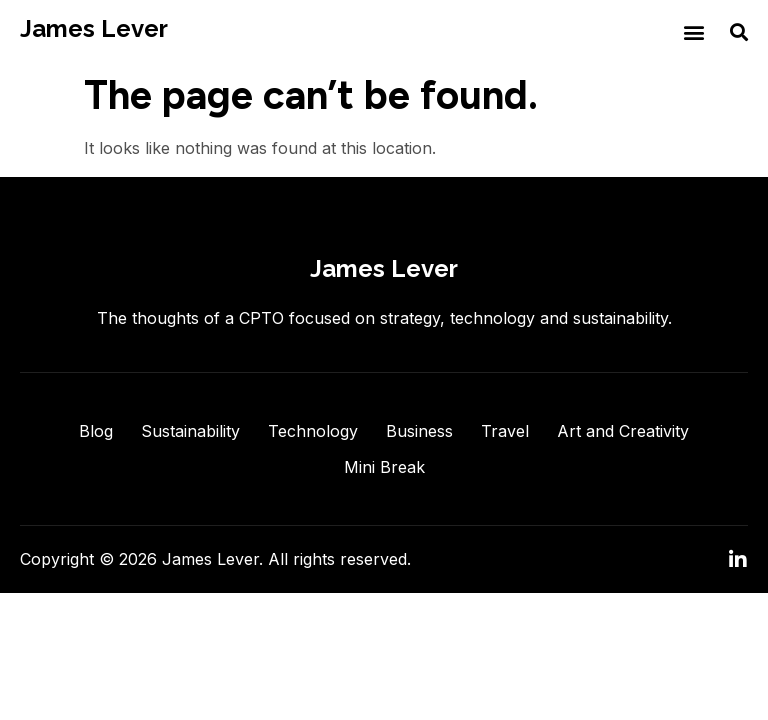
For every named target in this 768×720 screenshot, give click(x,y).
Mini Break (384, 467)
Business (419, 431)
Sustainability (190, 431)
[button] (693, 31)
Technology (313, 431)
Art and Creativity (623, 431)
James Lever (94, 28)
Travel (505, 431)
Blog (96, 431)
